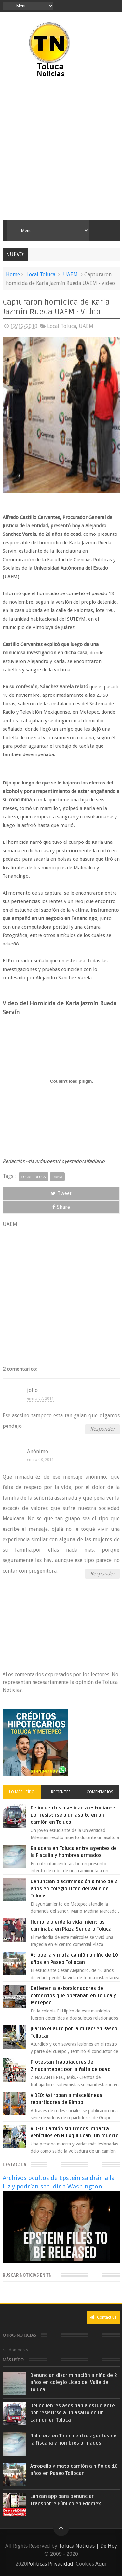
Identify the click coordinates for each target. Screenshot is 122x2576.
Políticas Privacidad (50, 2564)
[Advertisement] (61, 149)
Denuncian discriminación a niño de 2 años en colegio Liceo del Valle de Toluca (74, 1889)
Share (61, 1207)
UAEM (70, 274)
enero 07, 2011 (40, 1398)
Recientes (61, 1792)
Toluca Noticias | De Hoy (88, 2546)
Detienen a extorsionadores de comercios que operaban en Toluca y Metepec (73, 1995)
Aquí (101, 2564)
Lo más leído (21, 1792)
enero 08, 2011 (40, 1459)
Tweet (61, 1193)
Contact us (103, 2317)
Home (13, 274)
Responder (102, 1429)
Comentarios (100, 1792)
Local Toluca (40, 274)
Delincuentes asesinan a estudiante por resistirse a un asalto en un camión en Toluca (73, 1815)
